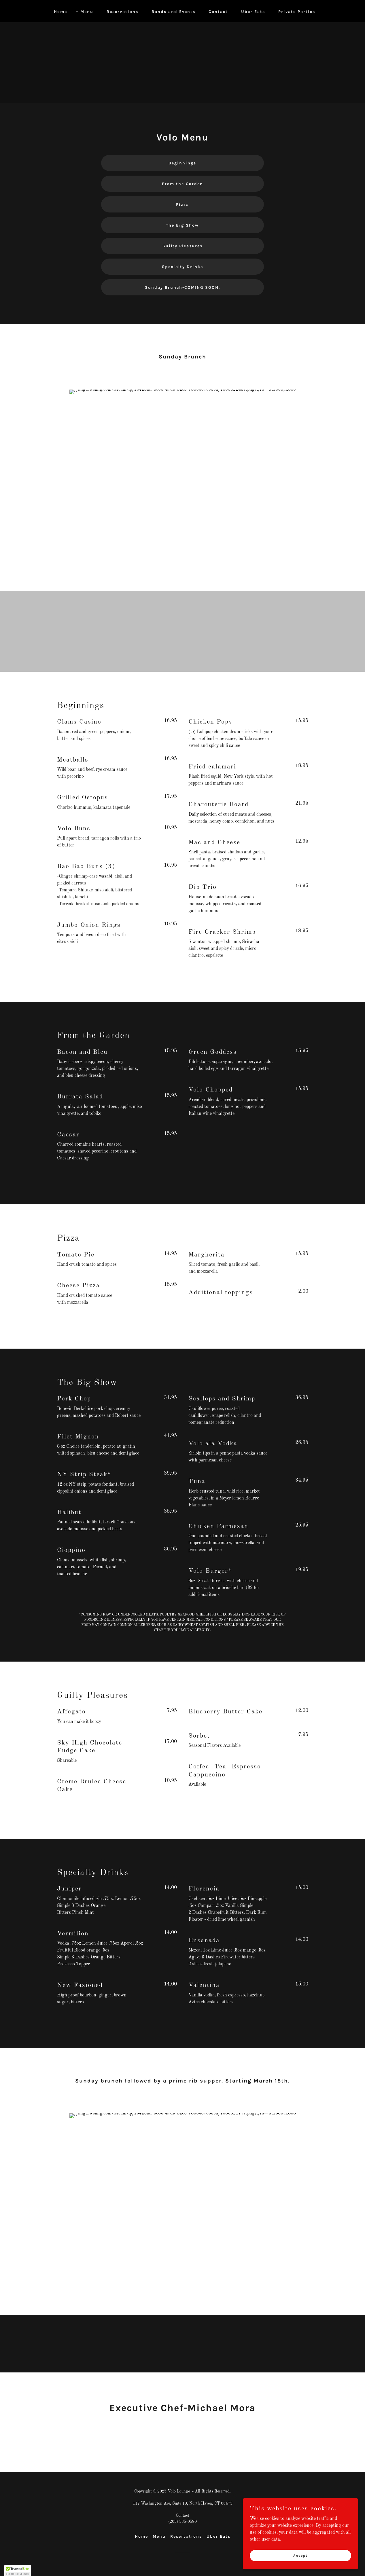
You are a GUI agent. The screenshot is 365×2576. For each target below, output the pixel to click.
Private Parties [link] (296, 11)
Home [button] (141, 2536)
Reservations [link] (122, 11)
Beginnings (182, 163)
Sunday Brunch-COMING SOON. (182, 287)
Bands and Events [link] (173, 11)
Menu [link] (86, 11)
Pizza (182, 204)
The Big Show (182, 225)
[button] (17, 2570)
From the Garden (182, 183)
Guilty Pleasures (182, 246)
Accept (300, 2555)
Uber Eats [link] (253, 11)
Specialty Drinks (182, 266)
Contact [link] (218, 11)
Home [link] (60, 11)
